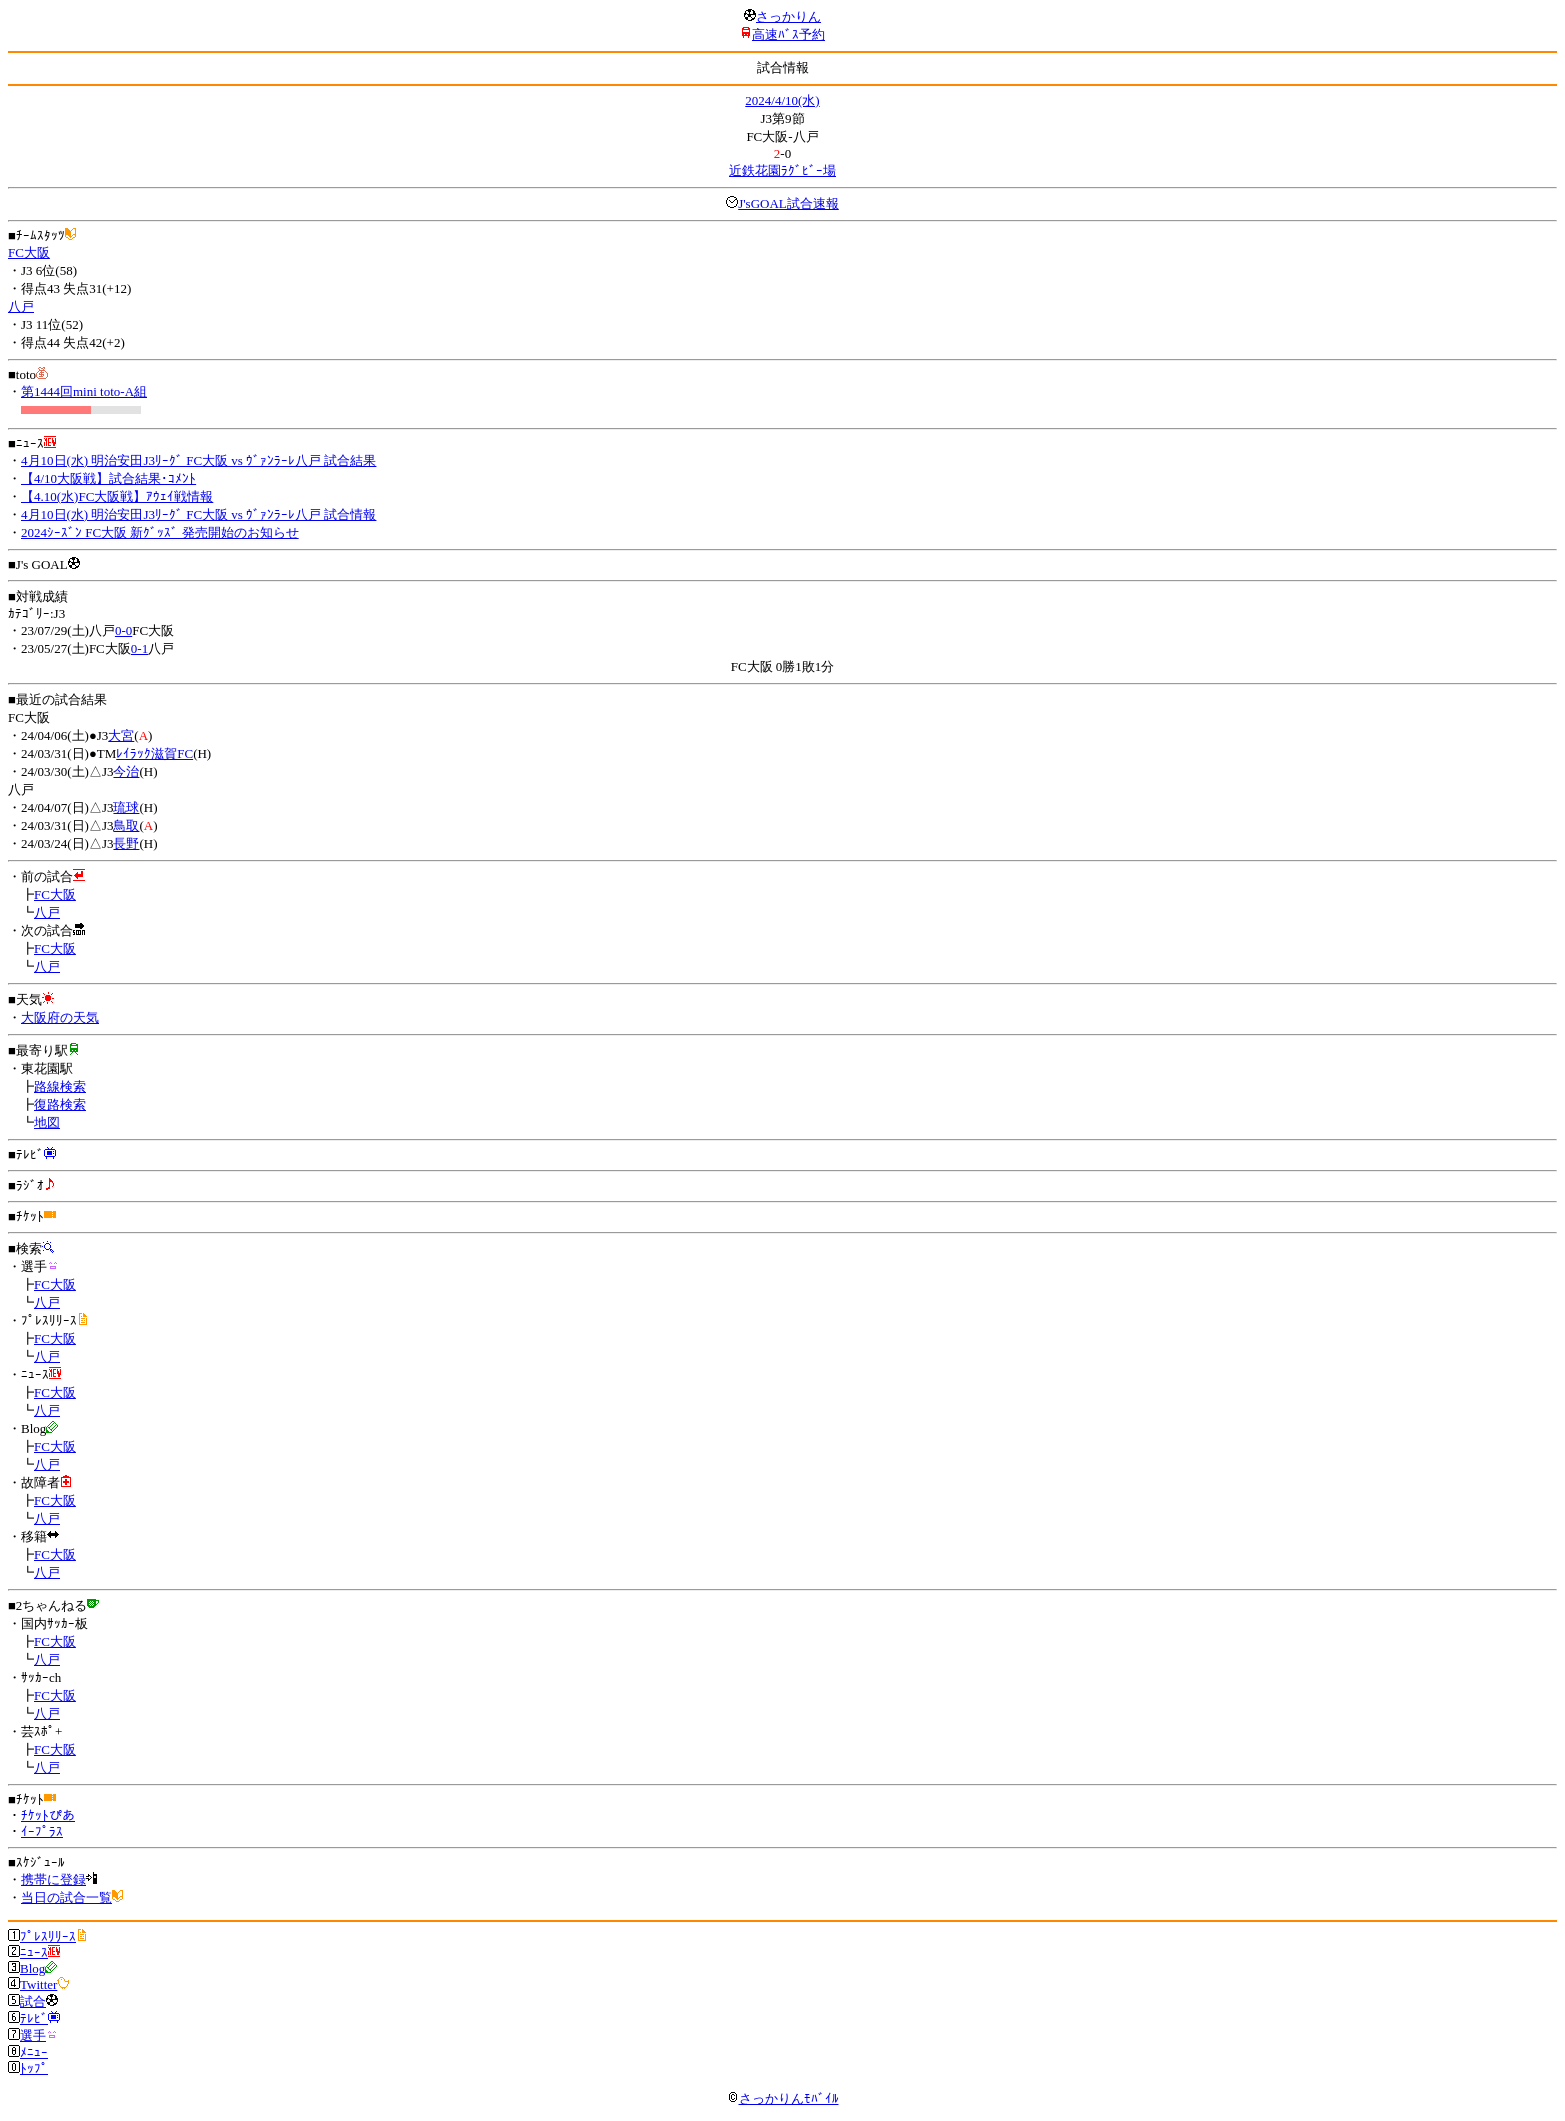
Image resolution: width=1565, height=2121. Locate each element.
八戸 (21, 306)
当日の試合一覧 (66, 1897)
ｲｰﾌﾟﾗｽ (42, 1831)
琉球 (126, 807)
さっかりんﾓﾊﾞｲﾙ (783, 2098)
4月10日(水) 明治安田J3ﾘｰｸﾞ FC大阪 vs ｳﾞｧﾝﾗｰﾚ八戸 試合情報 (198, 514)
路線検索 (60, 1086)
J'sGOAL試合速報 (788, 203)
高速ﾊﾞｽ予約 (788, 34)
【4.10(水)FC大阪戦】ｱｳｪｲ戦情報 (117, 496)
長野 (126, 843)
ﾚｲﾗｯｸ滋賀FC (154, 753)
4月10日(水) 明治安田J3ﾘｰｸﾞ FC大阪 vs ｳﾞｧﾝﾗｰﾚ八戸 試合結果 (198, 460)
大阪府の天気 (60, 1017)
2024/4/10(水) (782, 100)
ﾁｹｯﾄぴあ (48, 1815)
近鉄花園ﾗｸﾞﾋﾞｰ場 (782, 170)
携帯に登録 (53, 1879)
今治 (126, 771)
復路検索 (60, 1104)
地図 (47, 1122)
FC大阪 (29, 252)
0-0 (123, 630)
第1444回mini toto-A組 (84, 391)
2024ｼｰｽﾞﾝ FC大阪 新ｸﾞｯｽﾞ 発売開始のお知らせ (160, 532)
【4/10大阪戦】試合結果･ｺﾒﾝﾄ (108, 478)
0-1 (139, 648)
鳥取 (126, 825)
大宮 (121, 735)
